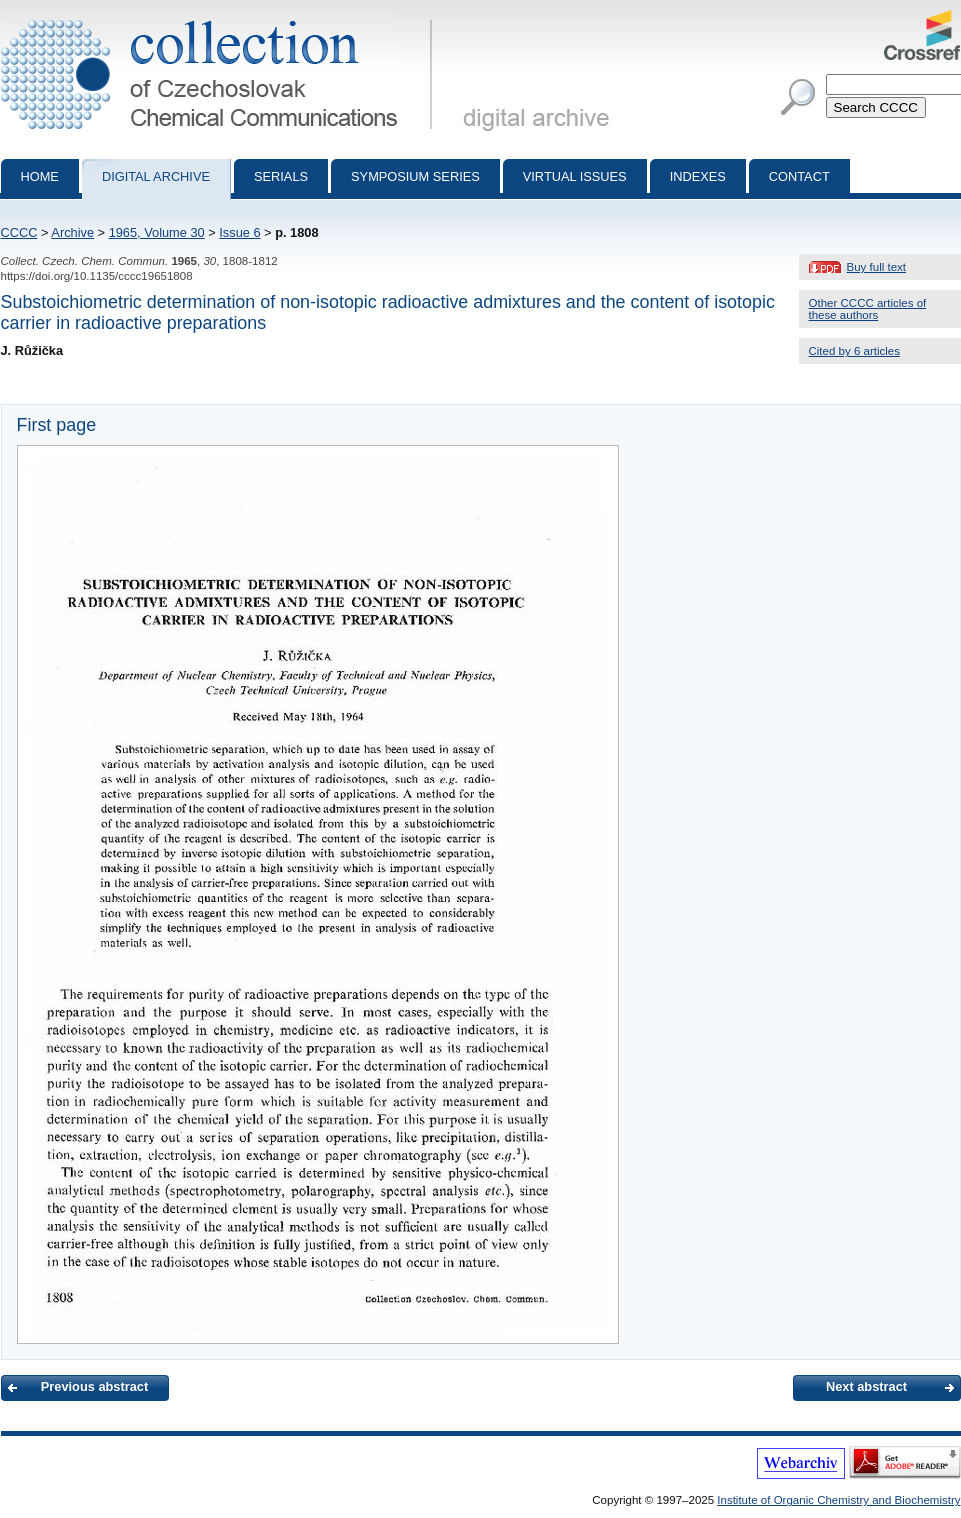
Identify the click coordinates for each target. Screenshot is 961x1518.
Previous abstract (94, 1386)
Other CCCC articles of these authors (868, 309)
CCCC (19, 232)
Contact (799, 176)
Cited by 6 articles (855, 351)
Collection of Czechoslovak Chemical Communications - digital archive (220, 18)
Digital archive (156, 176)
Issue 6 (239, 232)
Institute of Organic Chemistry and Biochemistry (838, 1500)
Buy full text (877, 267)
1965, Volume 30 (157, 232)
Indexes (698, 176)
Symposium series (415, 176)
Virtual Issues (575, 176)
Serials (281, 176)
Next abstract (866, 1386)
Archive (72, 232)
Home (40, 176)
